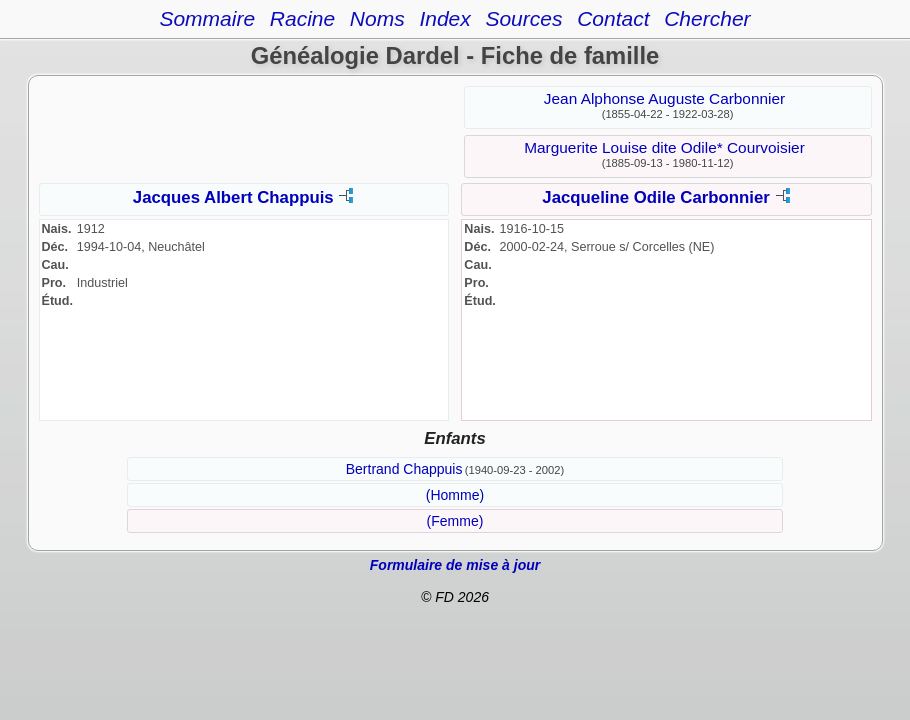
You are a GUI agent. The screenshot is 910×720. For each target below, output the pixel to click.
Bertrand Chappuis (404, 469)
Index (444, 18)
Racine (302, 18)
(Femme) (455, 521)
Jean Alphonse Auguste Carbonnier (664, 98)
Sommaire (207, 18)
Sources (523, 18)
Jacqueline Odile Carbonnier (656, 197)
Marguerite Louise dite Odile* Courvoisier (664, 147)
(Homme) (455, 495)
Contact (613, 18)
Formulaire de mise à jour (455, 565)
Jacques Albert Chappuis (233, 197)
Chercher (707, 18)
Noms (377, 18)
